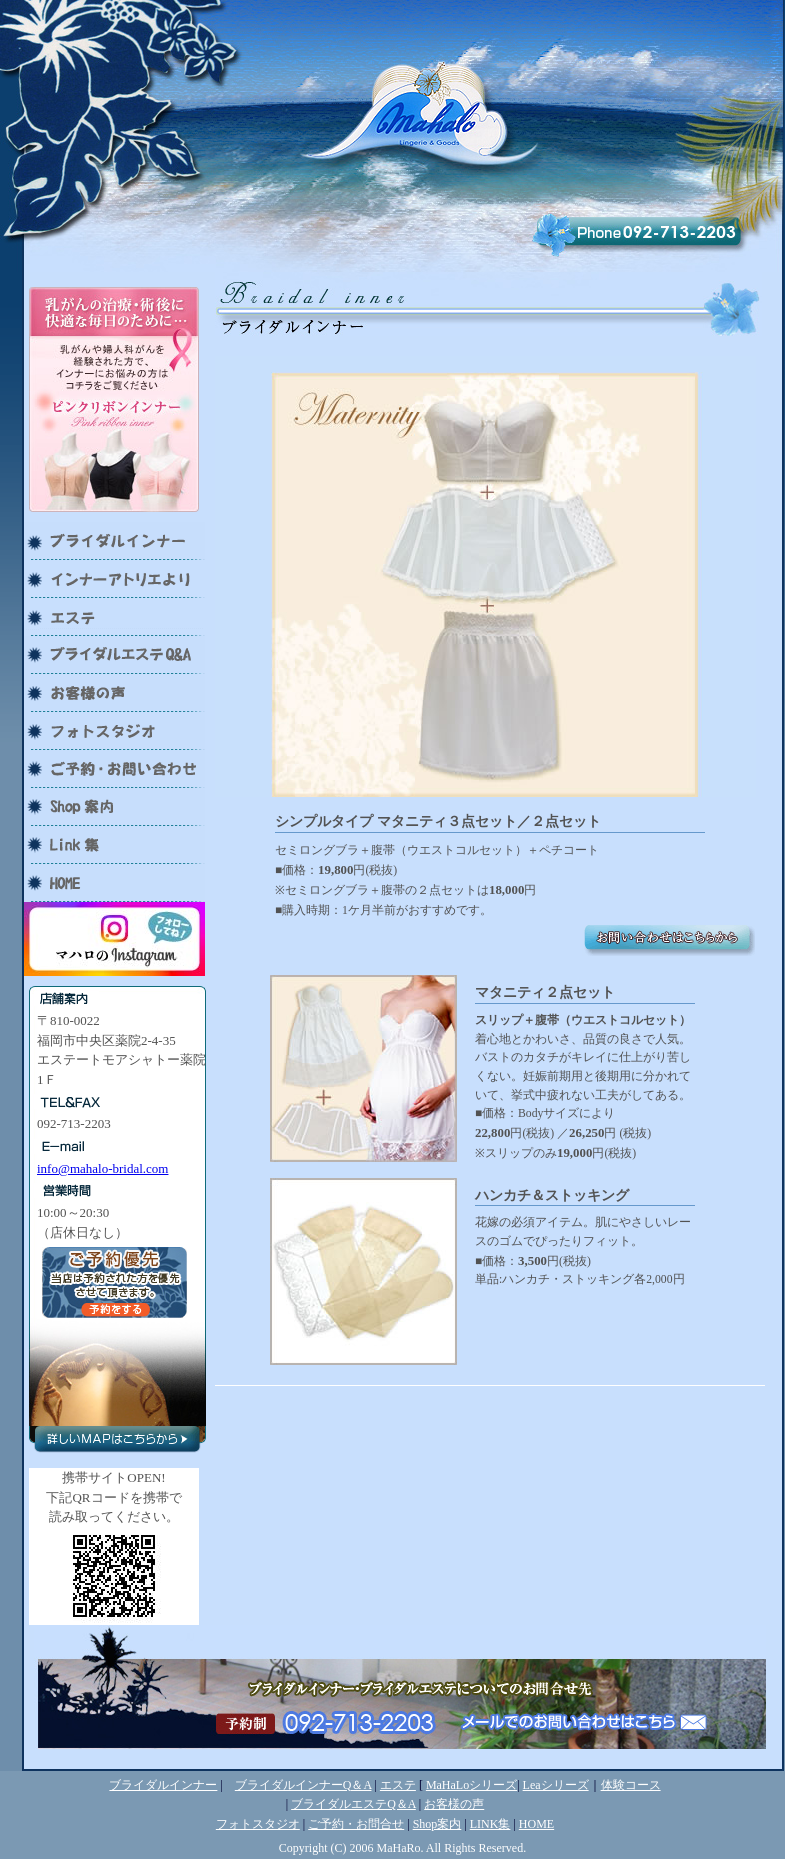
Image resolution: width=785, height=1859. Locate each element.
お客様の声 (454, 1804)
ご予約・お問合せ (356, 1824)
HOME (536, 1824)
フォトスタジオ (258, 1824)
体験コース (631, 1785)
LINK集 (490, 1824)
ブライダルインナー (163, 1785)
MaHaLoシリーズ (471, 1785)
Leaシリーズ (556, 1785)
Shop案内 (437, 1824)
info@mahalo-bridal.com (102, 1168)
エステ (398, 1785)
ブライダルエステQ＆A (353, 1804)
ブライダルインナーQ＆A (303, 1785)
